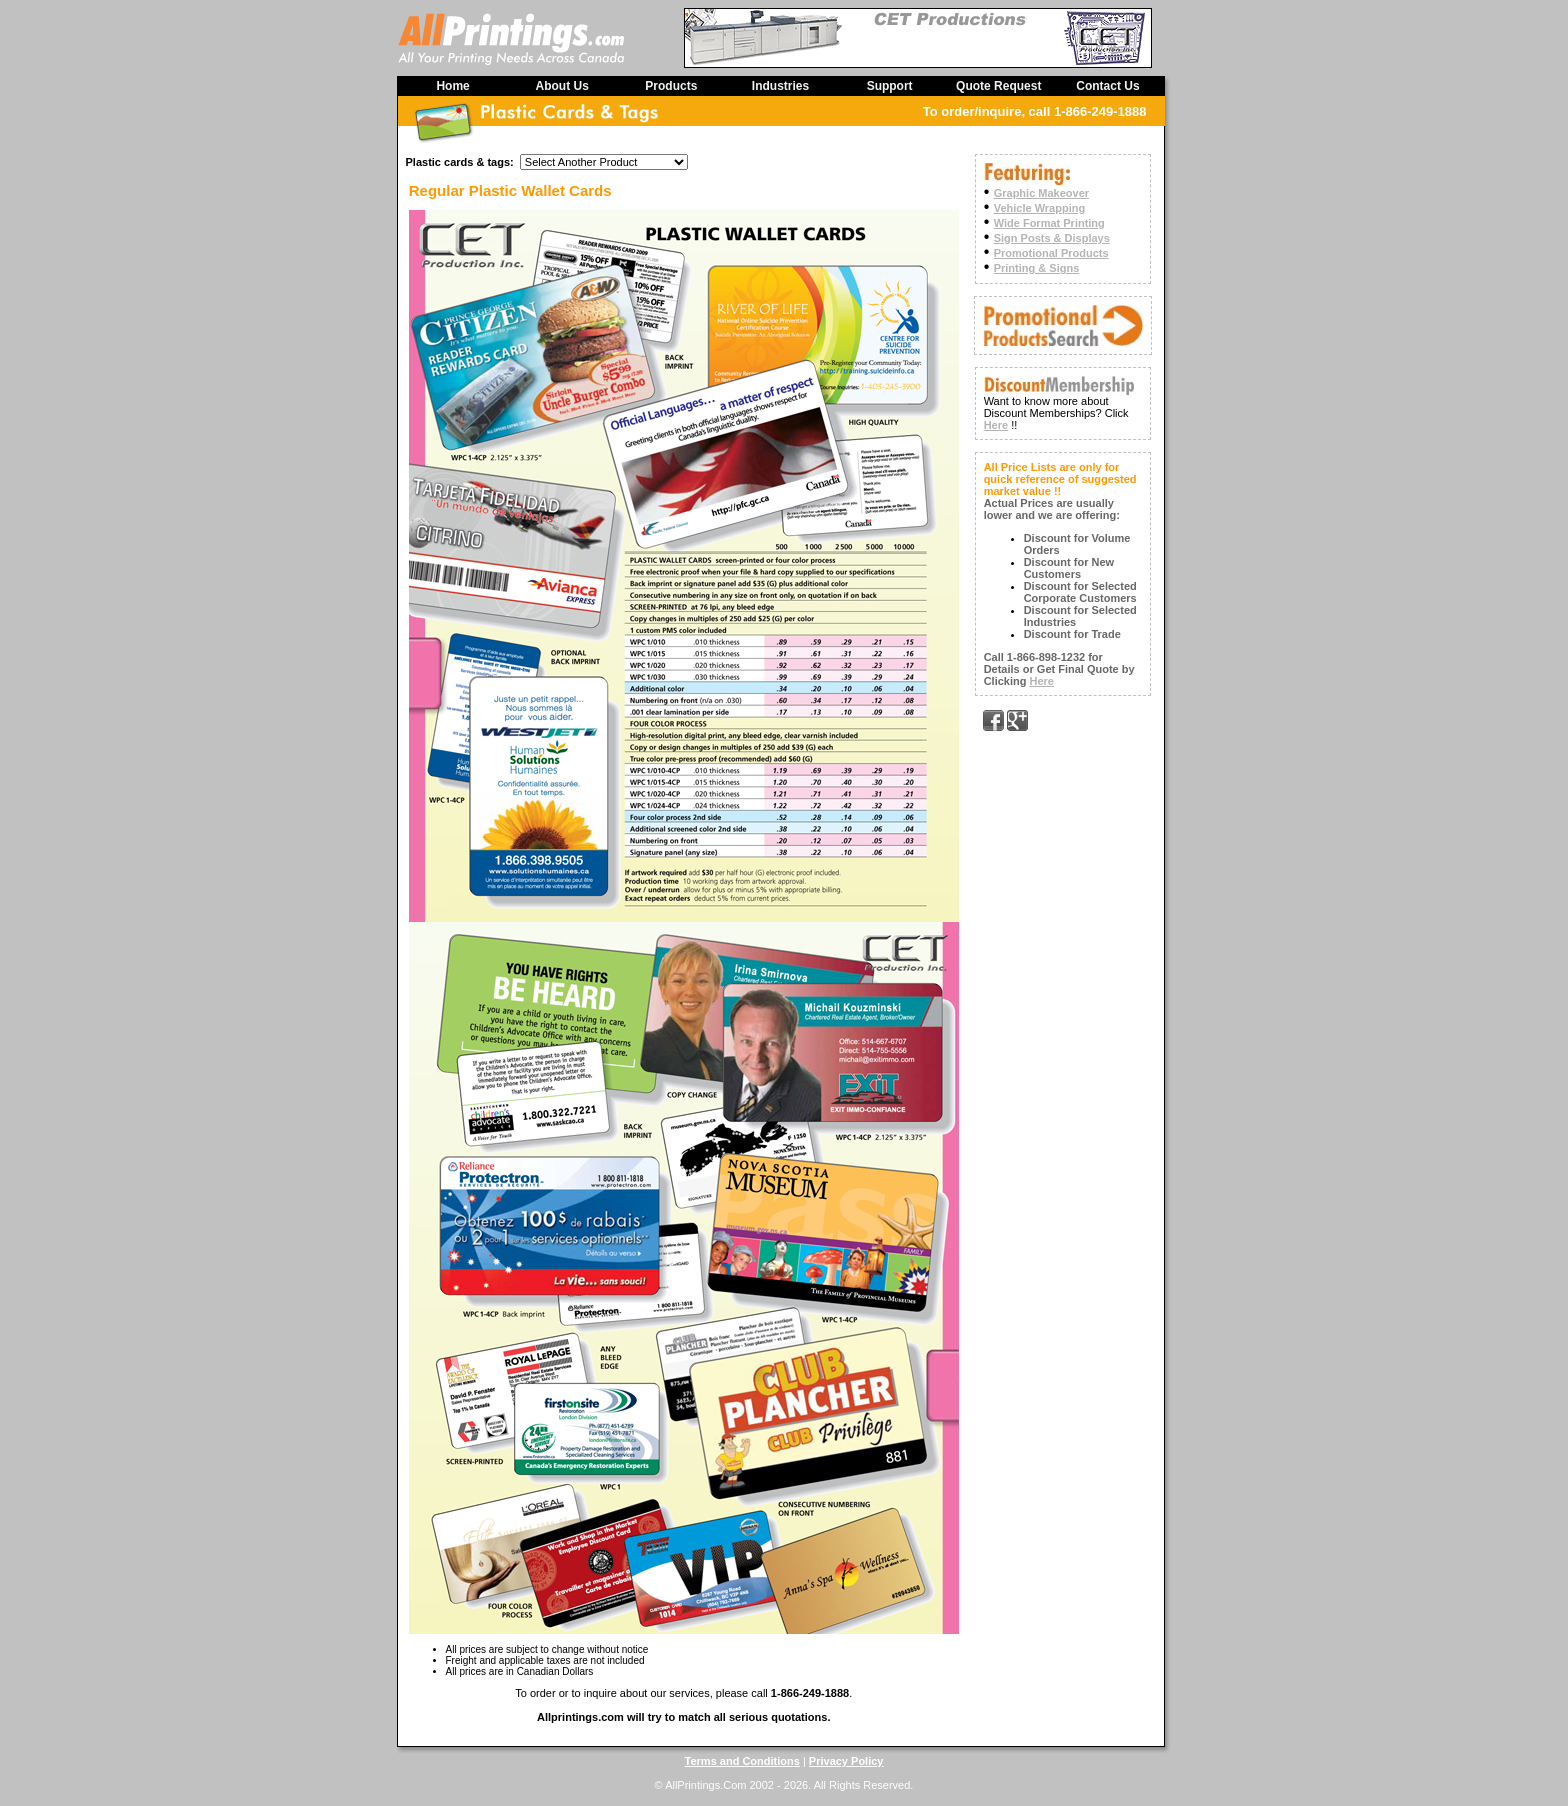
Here (996, 425)
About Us (562, 86)
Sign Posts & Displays (1052, 238)
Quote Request (998, 86)
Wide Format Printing (1049, 223)
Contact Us (1107, 86)
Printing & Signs (1037, 268)
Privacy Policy (846, 1761)
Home (452, 86)
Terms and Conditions (742, 1761)
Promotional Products (1051, 253)
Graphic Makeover (1041, 193)
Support (890, 86)
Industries (780, 86)
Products (671, 86)
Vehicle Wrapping (1040, 208)
